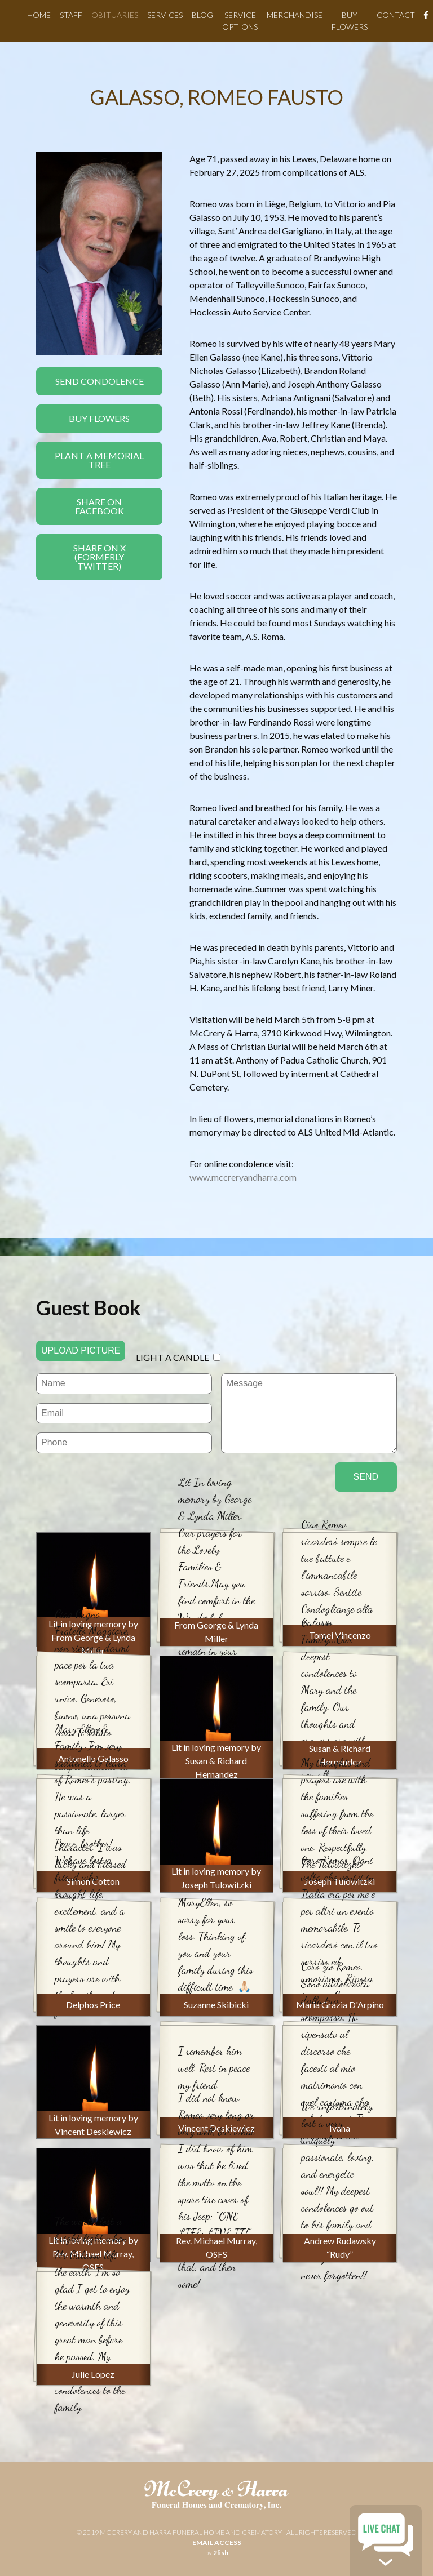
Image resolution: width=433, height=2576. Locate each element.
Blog (202, 15)
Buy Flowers (99, 418)
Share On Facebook (99, 506)
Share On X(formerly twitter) (99, 556)
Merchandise (294, 15)
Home (39, 15)
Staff (71, 15)
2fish (220, 2552)
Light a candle (172, 1357)
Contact (396, 15)
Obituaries (114, 15)
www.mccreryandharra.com (243, 1177)
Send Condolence (99, 381)
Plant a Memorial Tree (99, 460)
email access (216, 2542)
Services (165, 15)
